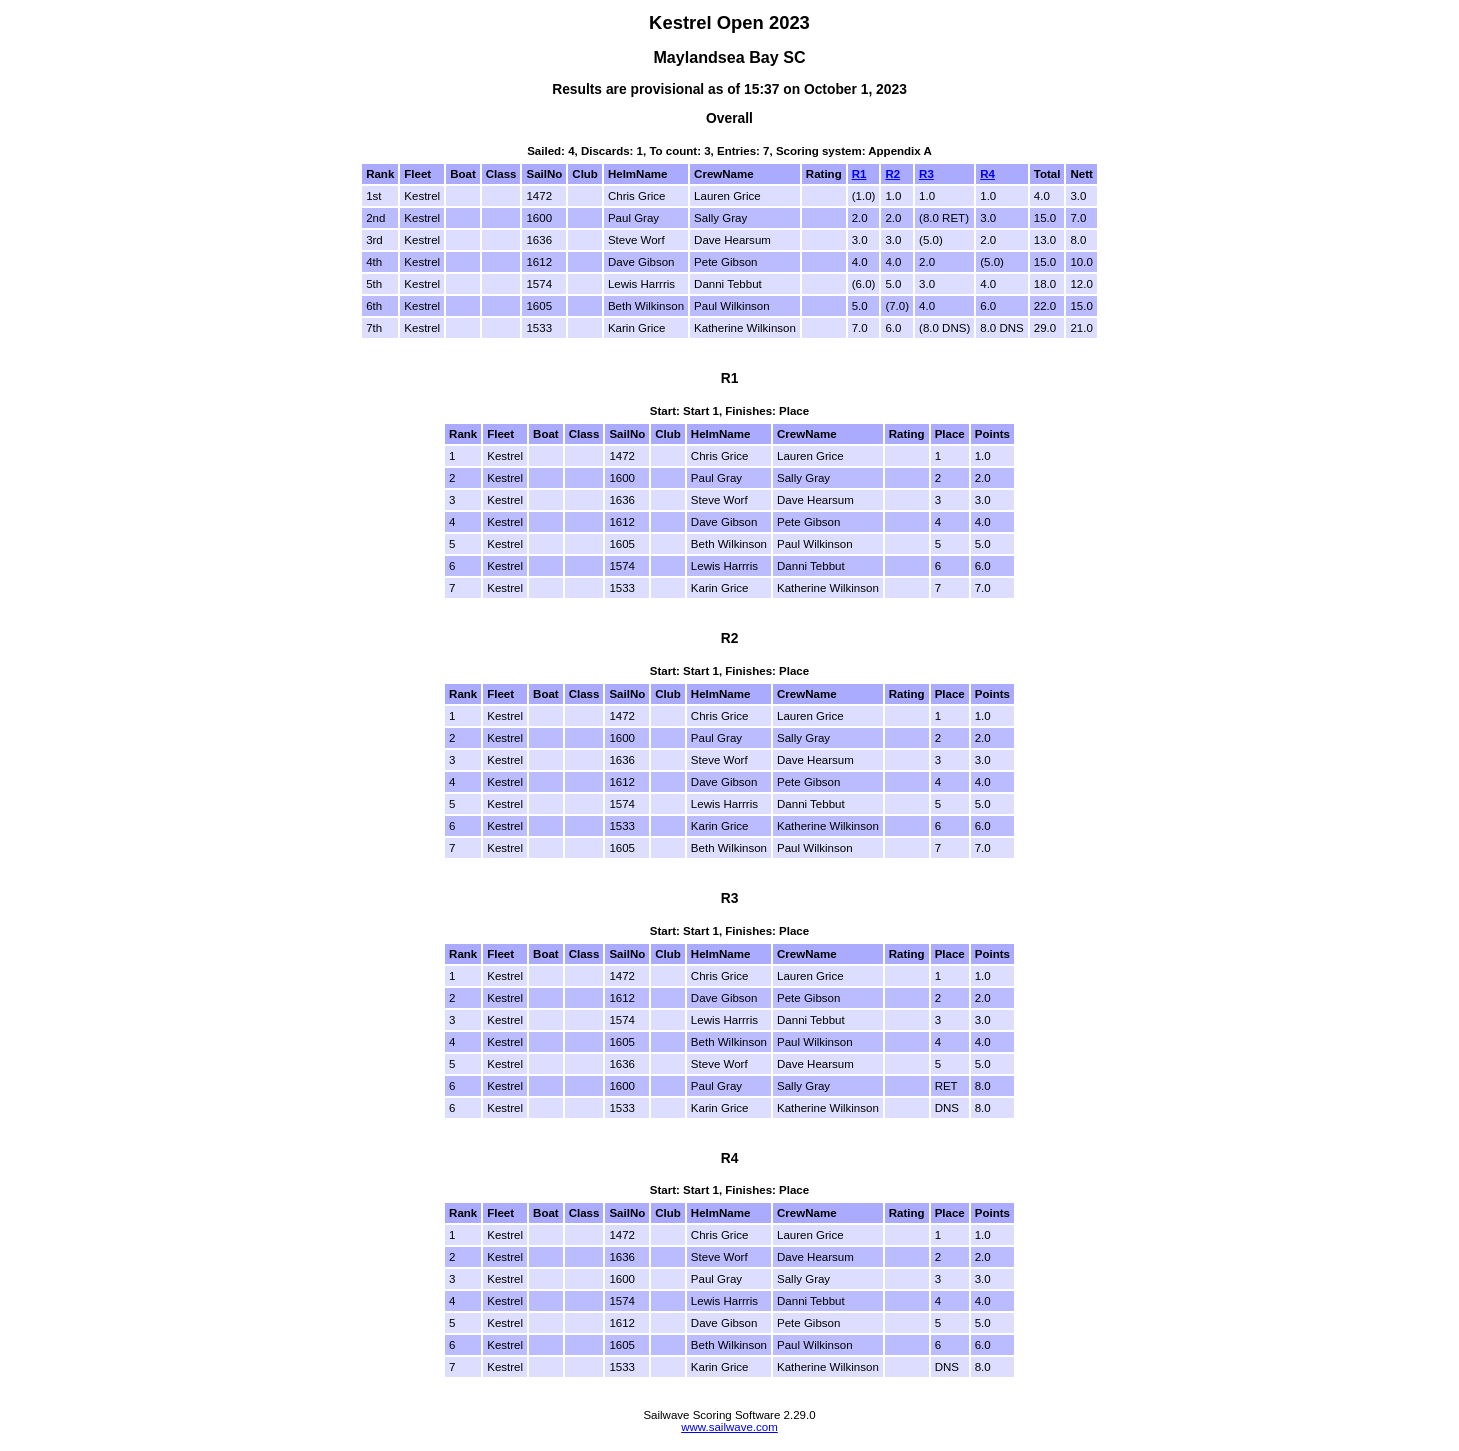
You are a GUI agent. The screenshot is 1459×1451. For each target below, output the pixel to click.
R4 (987, 174)
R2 (892, 174)
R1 (859, 174)
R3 (926, 174)
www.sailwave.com (729, 1427)
